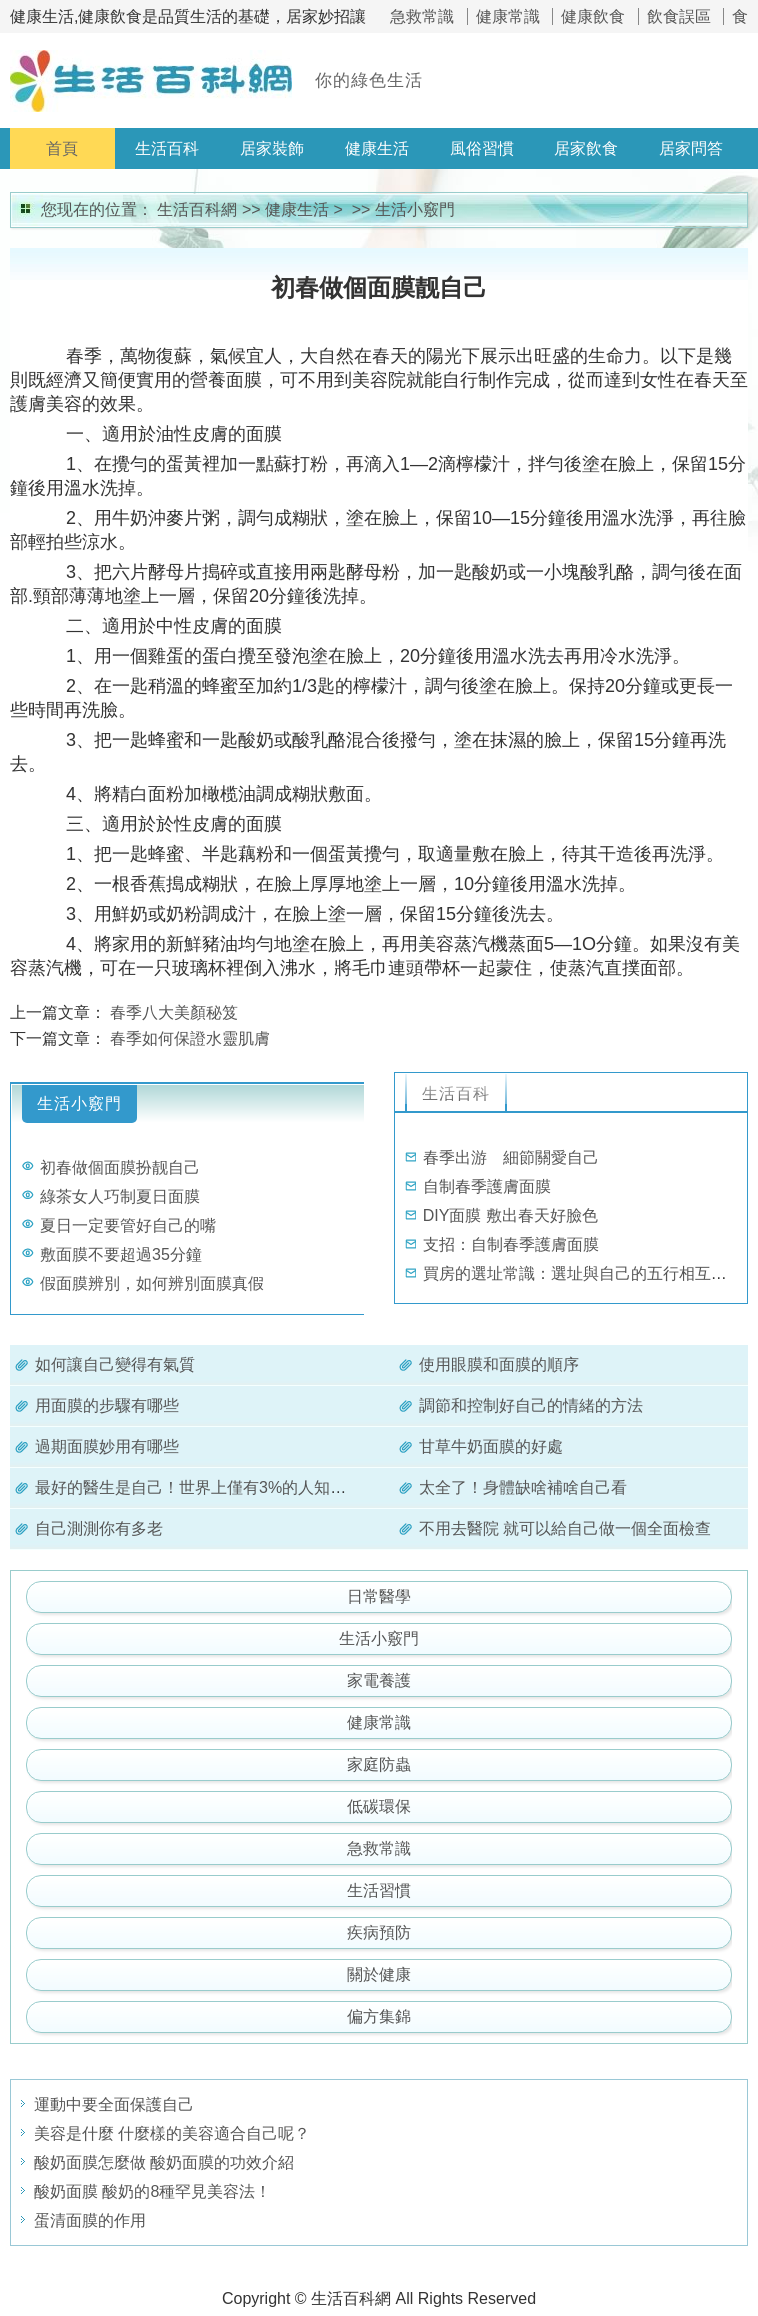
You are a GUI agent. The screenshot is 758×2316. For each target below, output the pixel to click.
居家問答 (691, 148)
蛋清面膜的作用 (90, 2220)
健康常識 (508, 16)
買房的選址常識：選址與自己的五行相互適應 (583, 1273)
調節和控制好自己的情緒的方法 (531, 1405)
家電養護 (379, 1680)
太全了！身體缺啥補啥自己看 (523, 1487)
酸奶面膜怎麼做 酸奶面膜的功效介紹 (164, 2162)
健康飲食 (593, 16)
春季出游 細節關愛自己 (511, 1157)
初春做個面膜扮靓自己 (120, 1167)
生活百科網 (197, 209)
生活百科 (167, 148)
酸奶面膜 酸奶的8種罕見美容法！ (152, 2191)
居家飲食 (586, 148)
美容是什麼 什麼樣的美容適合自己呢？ (172, 2133)
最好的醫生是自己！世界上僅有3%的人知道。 (198, 1487)
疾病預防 (379, 1932)
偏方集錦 (379, 2016)
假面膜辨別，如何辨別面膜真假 (152, 1283)
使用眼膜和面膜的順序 (499, 1364)
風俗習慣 (482, 148)
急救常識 (422, 16)
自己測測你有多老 (99, 1528)
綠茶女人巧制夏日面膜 (120, 1196)
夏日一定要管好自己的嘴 (128, 1225)
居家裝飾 (272, 148)
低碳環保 (379, 1806)
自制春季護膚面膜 (487, 1186)
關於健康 (379, 1974)
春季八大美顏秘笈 (174, 1012)
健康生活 (377, 148)
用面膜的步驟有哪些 (107, 1405)
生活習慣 (379, 1890)
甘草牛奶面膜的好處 (491, 1446)
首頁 (62, 148)
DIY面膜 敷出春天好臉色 (510, 1215)
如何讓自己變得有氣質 (115, 1364)
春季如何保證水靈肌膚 (190, 1038)
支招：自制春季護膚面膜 (511, 1244)
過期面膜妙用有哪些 (107, 1446)
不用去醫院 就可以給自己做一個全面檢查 (565, 1528)
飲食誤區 (679, 16)
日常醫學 (379, 1596)
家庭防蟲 (379, 1764)
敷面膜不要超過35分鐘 (121, 1254)
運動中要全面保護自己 (114, 2104)
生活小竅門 (415, 209)
